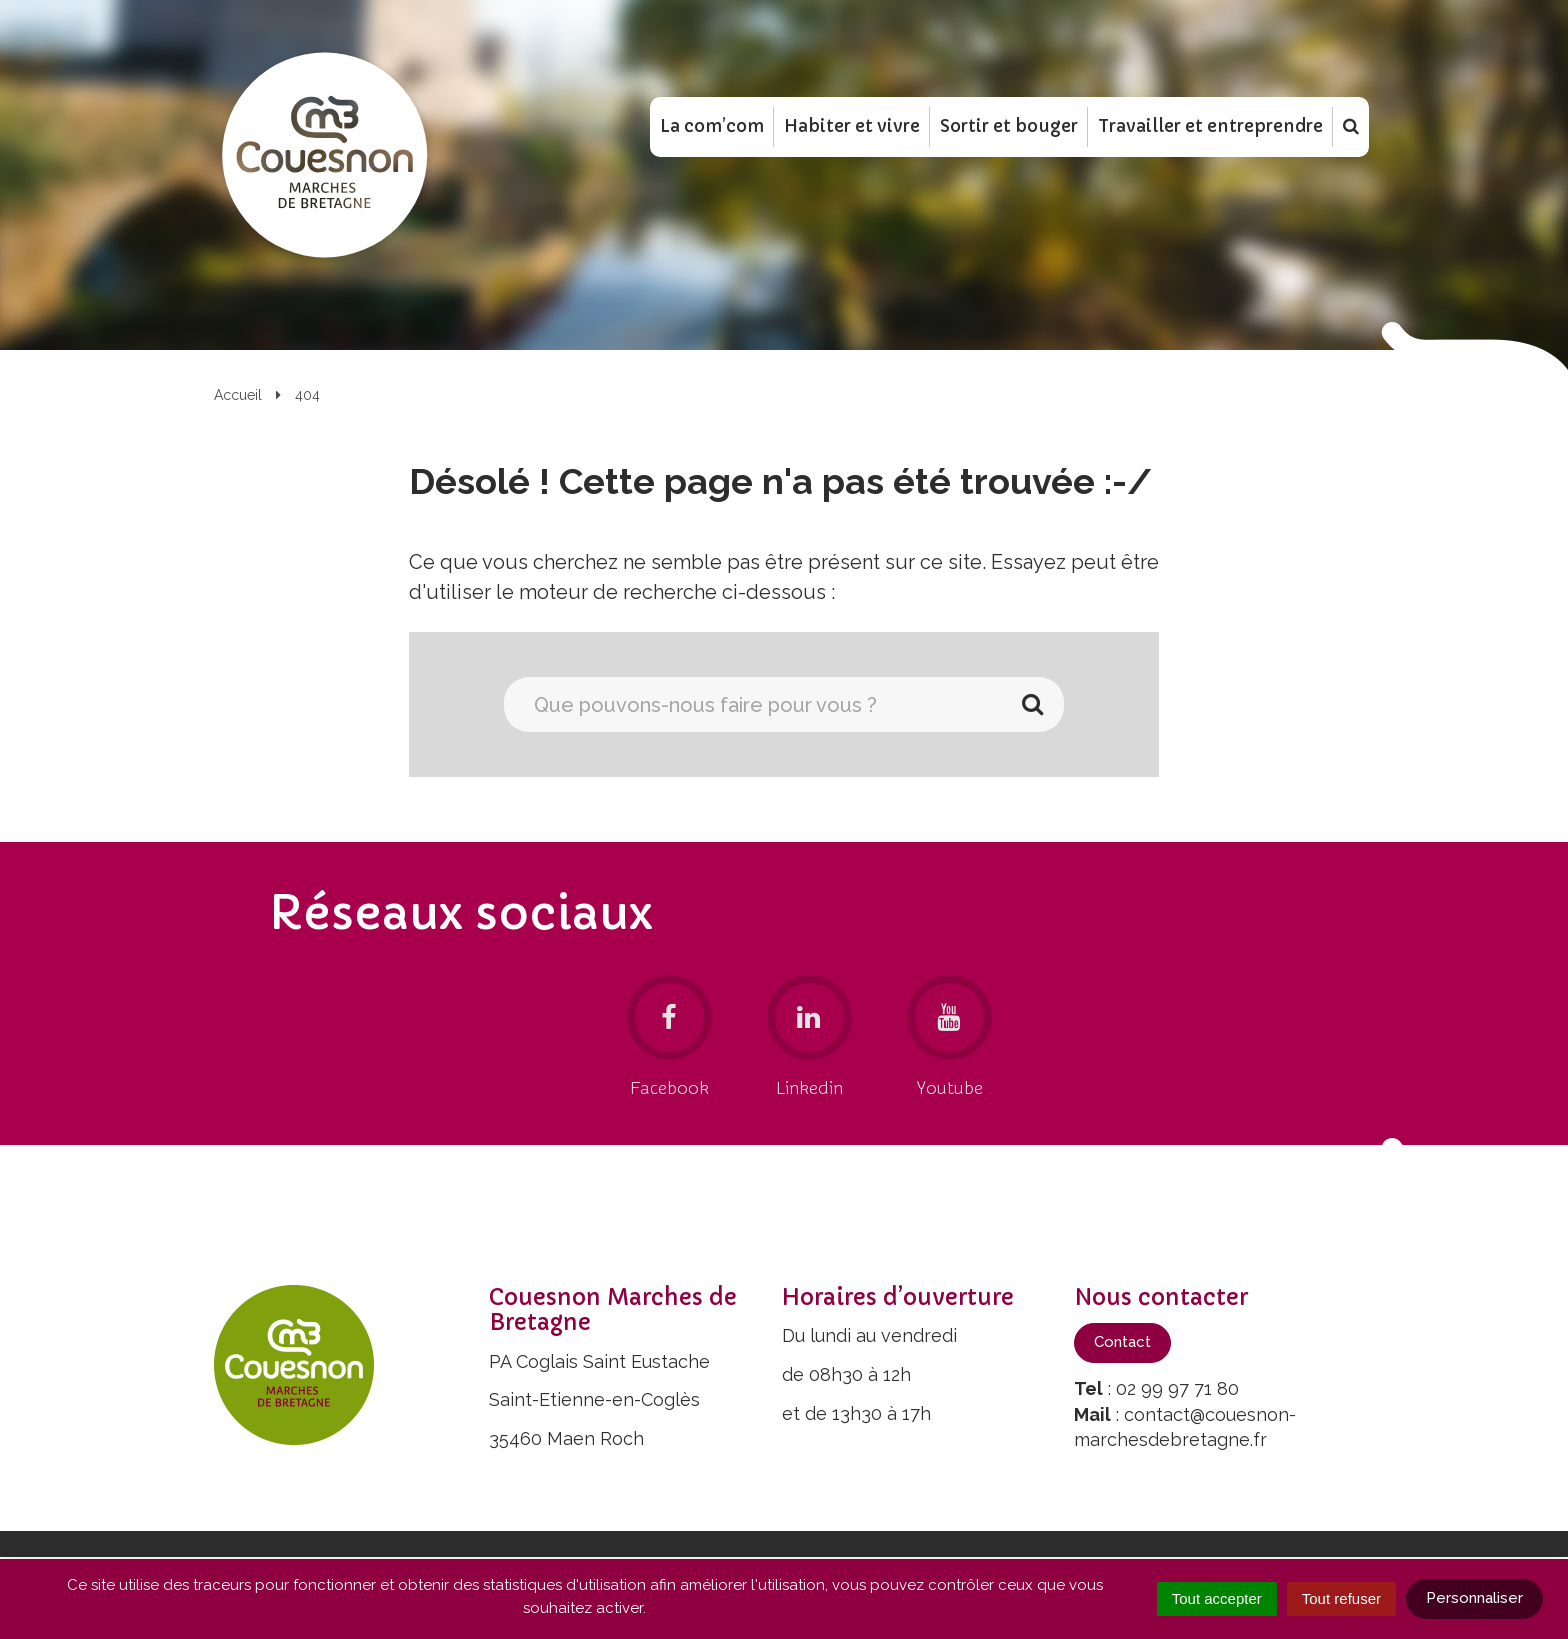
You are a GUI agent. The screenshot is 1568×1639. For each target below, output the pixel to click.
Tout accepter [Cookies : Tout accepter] (1217, 1598)
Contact (1122, 1342)
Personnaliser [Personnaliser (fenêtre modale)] (1474, 1598)
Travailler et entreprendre (1210, 129)
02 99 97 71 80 (1177, 1388)
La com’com (712, 129)
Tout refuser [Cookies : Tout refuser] (1341, 1598)
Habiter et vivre (852, 129)
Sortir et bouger (1009, 129)
